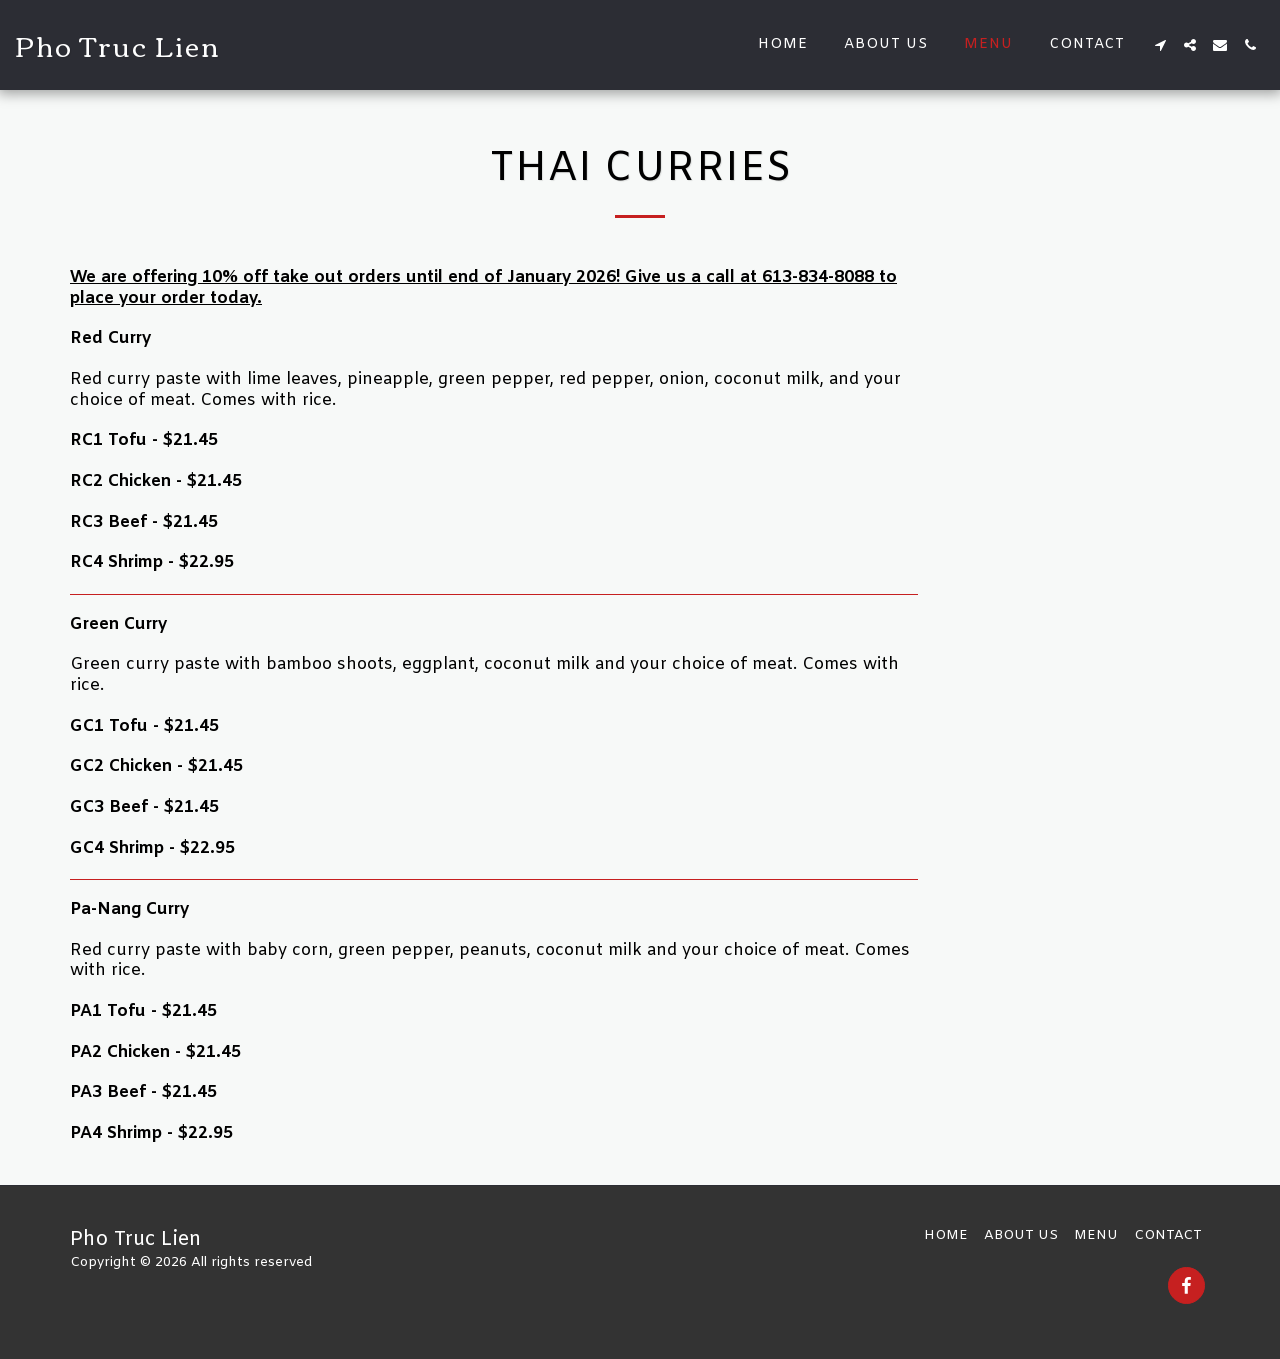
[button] (1160, 45)
